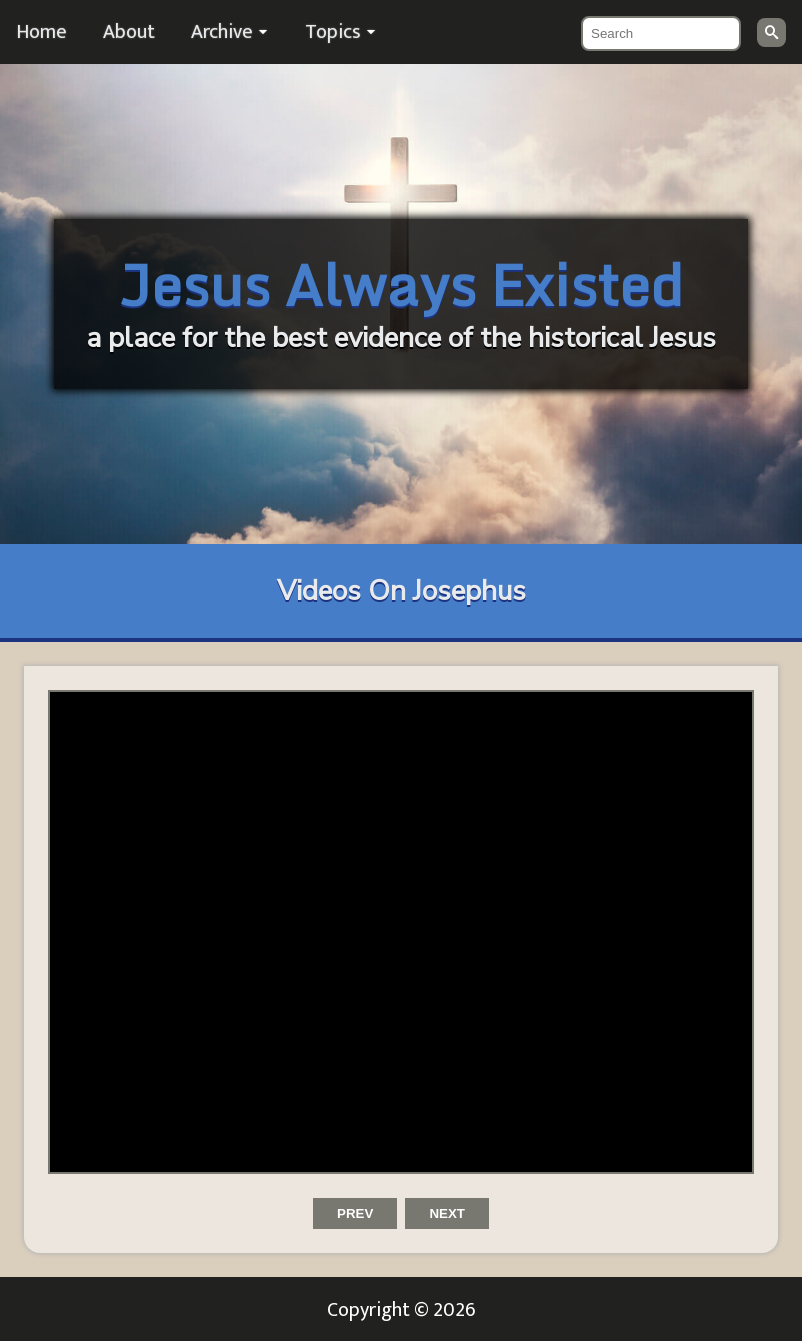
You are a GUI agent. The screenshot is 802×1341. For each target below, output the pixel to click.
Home (41, 32)
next (447, 1213)
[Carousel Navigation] (401, 1225)
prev (355, 1213)
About (129, 32)
